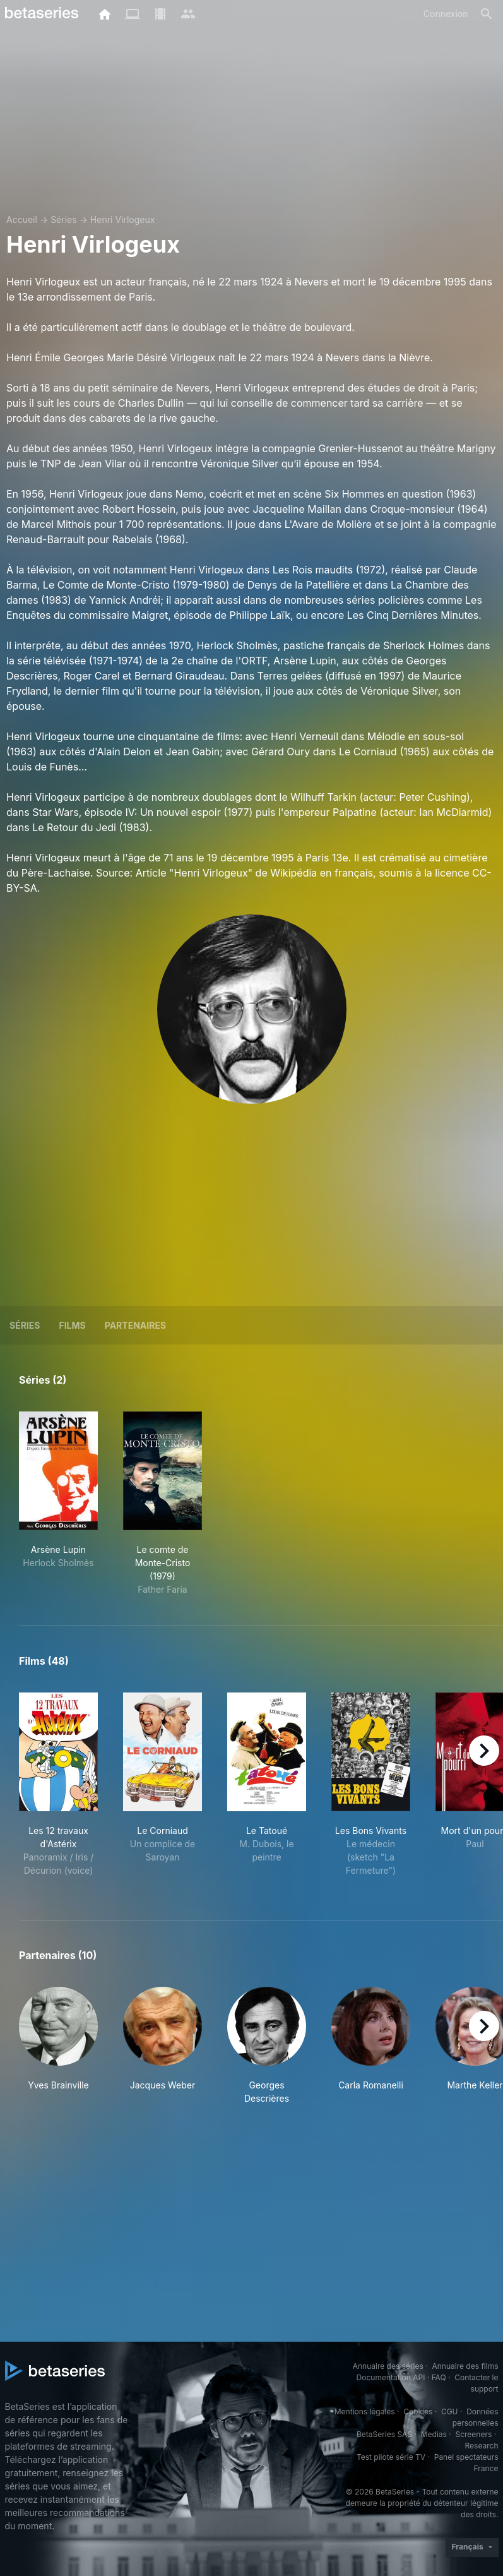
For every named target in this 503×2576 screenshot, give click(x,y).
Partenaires (135, 1325)
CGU (449, 2411)
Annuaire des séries (388, 2366)
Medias (434, 2434)
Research (482, 2445)
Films (72, 1325)
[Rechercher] (487, 14)
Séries (63, 219)
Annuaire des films (465, 2366)
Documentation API (391, 2377)
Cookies (417, 2411)
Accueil (21, 219)
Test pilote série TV (391, 2457)
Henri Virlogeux (122, 219)
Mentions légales (364, 2411)
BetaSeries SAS (384, 2434)
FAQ (439, 2377)
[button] (58, 2046)
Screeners (473, 2434)
